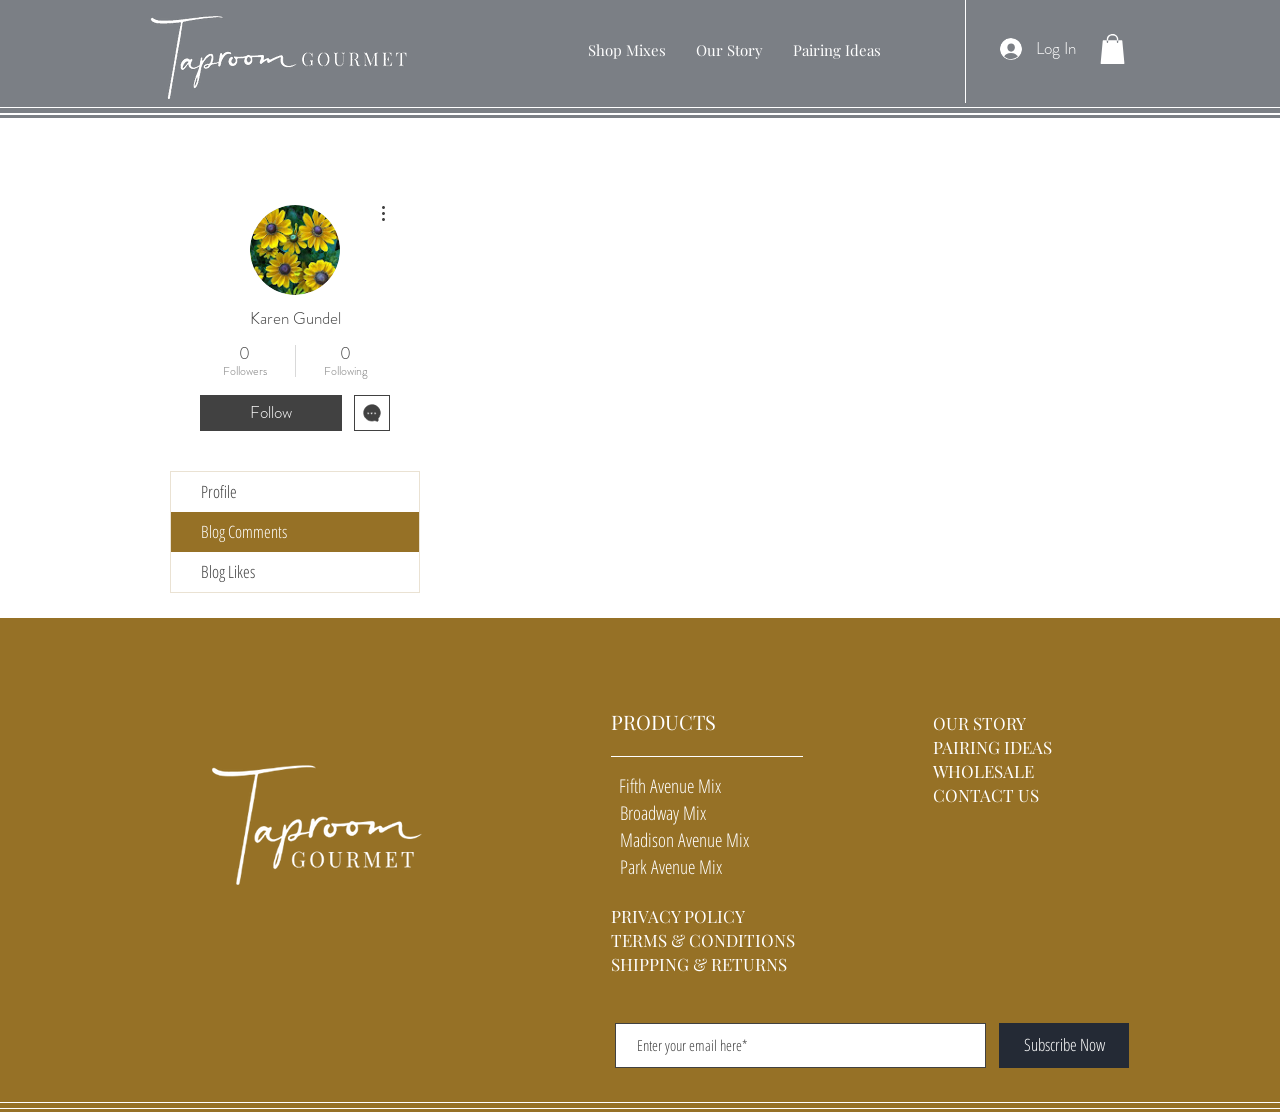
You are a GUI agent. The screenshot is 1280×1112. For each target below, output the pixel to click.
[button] (627, 50)
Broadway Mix (658, 813)
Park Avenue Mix (666, 867)
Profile (219, 491)
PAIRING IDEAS (992, 747)
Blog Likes (228, 571)
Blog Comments (244, 531)
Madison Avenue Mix (680, 840)
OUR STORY (981, 723)
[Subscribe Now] (1064, 1045)
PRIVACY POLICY (678, 916)
